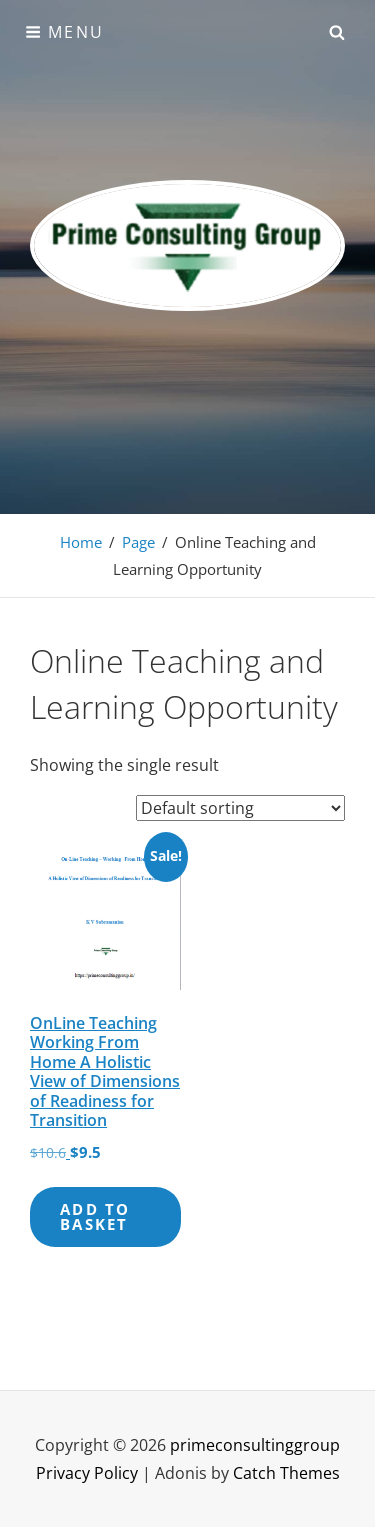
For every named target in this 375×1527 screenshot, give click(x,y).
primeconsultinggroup (255, 1445)
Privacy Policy (87, 1473)
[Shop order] (240, 808)
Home (81, 542)
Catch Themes (286, 1473)
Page (138, 542)
